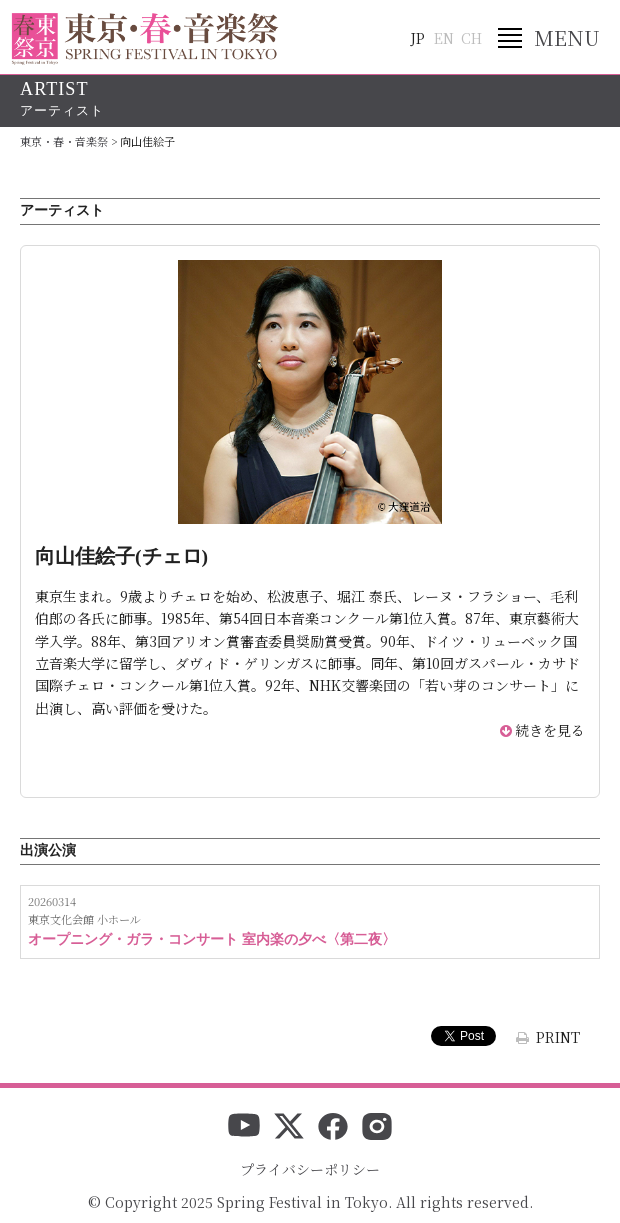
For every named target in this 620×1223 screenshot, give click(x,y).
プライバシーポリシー (310, 1169)
